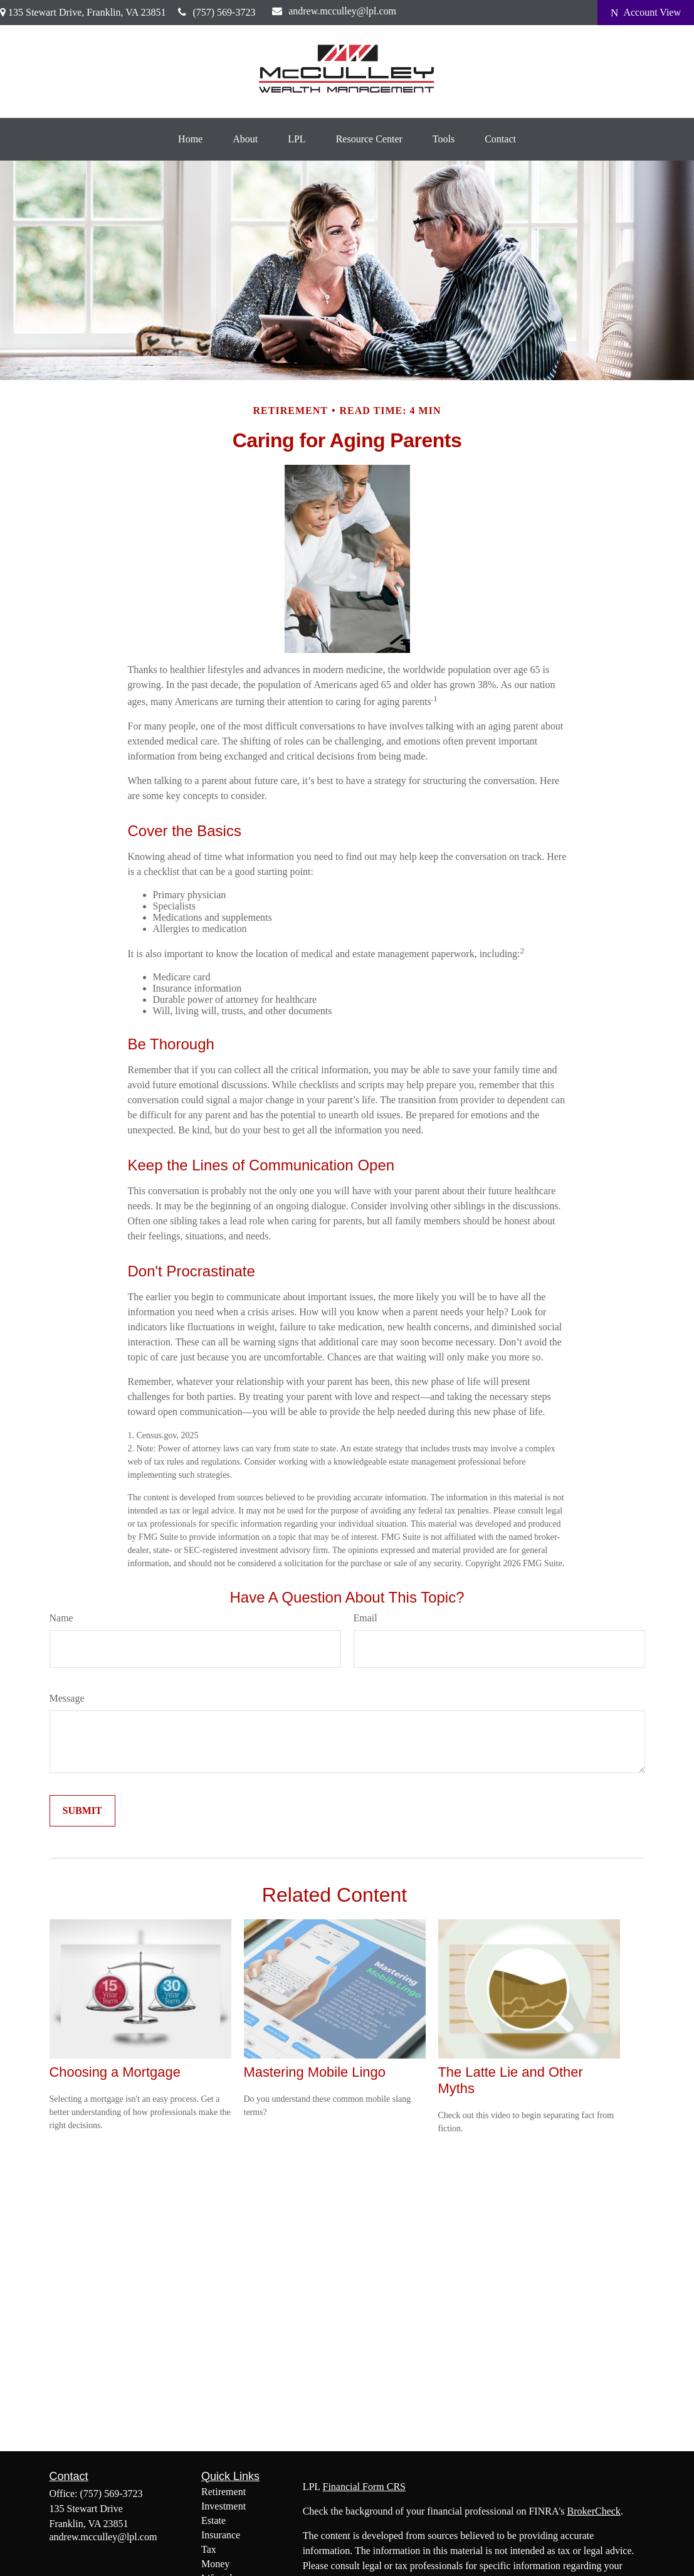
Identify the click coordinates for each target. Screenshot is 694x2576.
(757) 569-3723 (216, 12)
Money (215, 2563)
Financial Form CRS (364, 2486)
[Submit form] (82, 1810)
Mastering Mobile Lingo (315, 2072)
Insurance (220, 2535)
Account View (646, 12)
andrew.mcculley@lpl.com (334, 11)
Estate (213, 2520)
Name (61, 1618)
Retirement (223, 2491)
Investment (223, 2506)
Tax (208, 2549)
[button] (190, 139)
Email (365, 1618)
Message (67, 1698)
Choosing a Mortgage (115, 2072)
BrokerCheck (594, 2511)
